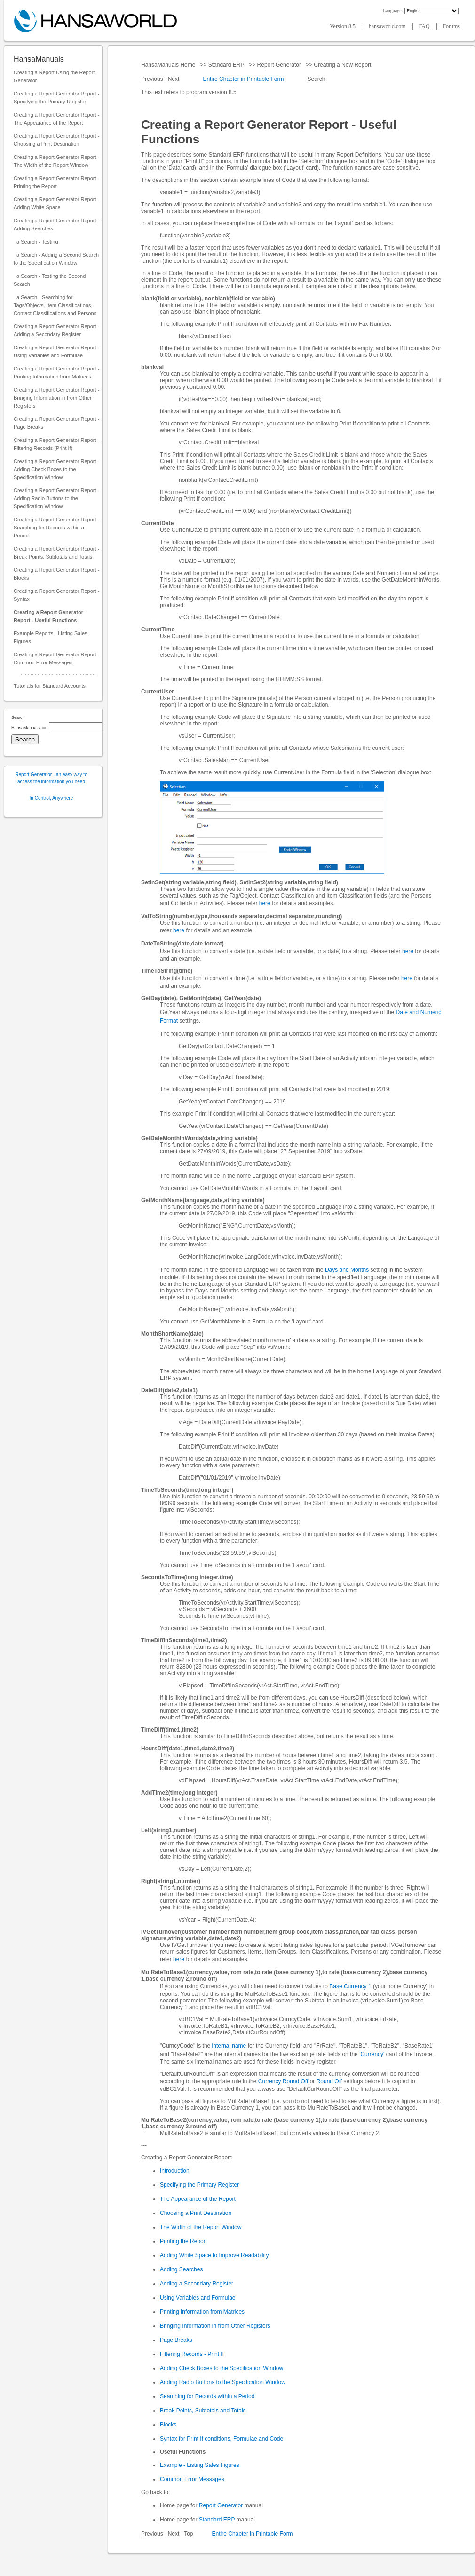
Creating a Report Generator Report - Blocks (56, 574)
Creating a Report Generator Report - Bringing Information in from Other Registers (56, 398)
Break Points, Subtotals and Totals (203, 2410)
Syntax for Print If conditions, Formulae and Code (221, 2438)
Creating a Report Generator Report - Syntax (56, 595)
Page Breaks (176, 2340)
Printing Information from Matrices (202, 2311)
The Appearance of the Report (198, 2199)
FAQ (425, 26)
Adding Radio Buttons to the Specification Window (222, 2382)
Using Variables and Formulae (198, 2297)
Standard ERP (225, 65)
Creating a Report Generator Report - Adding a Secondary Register (56, 330)
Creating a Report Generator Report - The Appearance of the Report (56, 119)
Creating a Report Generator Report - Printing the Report (56, 182)
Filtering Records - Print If (192, 2354)
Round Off (329, 2081)
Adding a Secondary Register (196, 2283)
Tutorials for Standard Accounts (50, 686)
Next (174, 79)
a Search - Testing (36, 241)
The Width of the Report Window (200, 2227)
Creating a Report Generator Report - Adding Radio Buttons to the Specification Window (56, 498)
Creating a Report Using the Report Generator (54, 76)
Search (316, 79)
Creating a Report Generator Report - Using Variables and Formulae (56, 351)
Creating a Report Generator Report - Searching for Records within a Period (56, 527)
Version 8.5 (343, 26)
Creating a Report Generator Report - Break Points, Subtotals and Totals (56, 552)
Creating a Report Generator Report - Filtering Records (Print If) (56, 444)
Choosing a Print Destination (195, 2213)
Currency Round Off (283, 2081)
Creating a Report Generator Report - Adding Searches (56, 224)
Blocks (168, 2424)
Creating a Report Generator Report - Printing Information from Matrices (56, 372)
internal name (229, 2045)
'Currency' (371, 2054)
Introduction (175, 2170)
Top (188, 2533)
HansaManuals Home (169, 65)
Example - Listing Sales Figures (199, 2465)
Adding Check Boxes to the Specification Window (221, 2368)
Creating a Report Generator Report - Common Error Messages (56, 658)
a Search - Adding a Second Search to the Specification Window (56, 259)
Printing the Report (183, 2241)
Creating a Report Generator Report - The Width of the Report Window (56, 161)
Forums (451, 26)
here (264, 903)
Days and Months (347, 1270)
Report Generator (278, 65)
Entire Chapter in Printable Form (243, 79)
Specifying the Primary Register (199, 2185)
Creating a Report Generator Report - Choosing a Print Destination (56, 140)
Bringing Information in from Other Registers (215, 2326)
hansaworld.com (388, 26)
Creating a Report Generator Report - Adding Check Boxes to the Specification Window (56, 469)
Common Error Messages (192, 2479)
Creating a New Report (342, 65)
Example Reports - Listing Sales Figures (50, 637)
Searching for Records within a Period (207, 2396)
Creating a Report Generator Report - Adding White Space (56, 203)
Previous (153, 79)
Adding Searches (181, 2269)
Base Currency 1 (350, 1986)
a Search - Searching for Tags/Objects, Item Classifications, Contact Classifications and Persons (55, 305)
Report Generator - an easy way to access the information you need (51, 778)
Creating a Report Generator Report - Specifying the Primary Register (56, 97)
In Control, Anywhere (51, 798)
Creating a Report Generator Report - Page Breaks (56, 423)
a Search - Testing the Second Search (50, 280)
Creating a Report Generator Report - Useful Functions (48, 616)
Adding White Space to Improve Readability (214, 2255)
